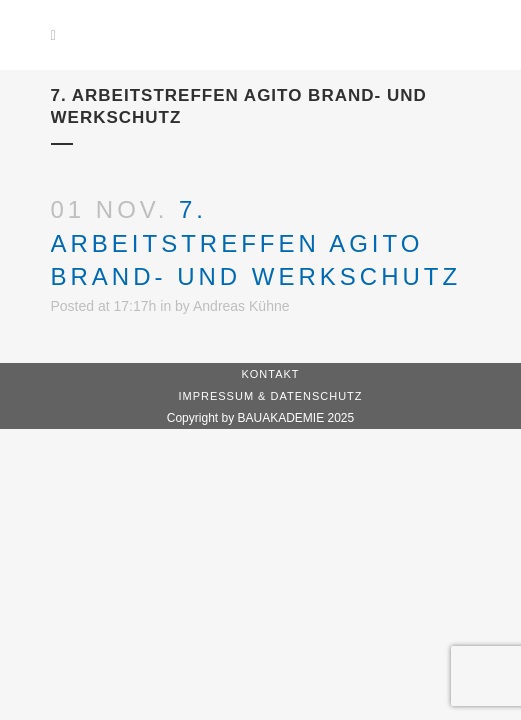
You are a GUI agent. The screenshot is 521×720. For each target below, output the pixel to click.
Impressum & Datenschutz (270, 396)
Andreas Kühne (241, 306)
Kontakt (270, 374)
